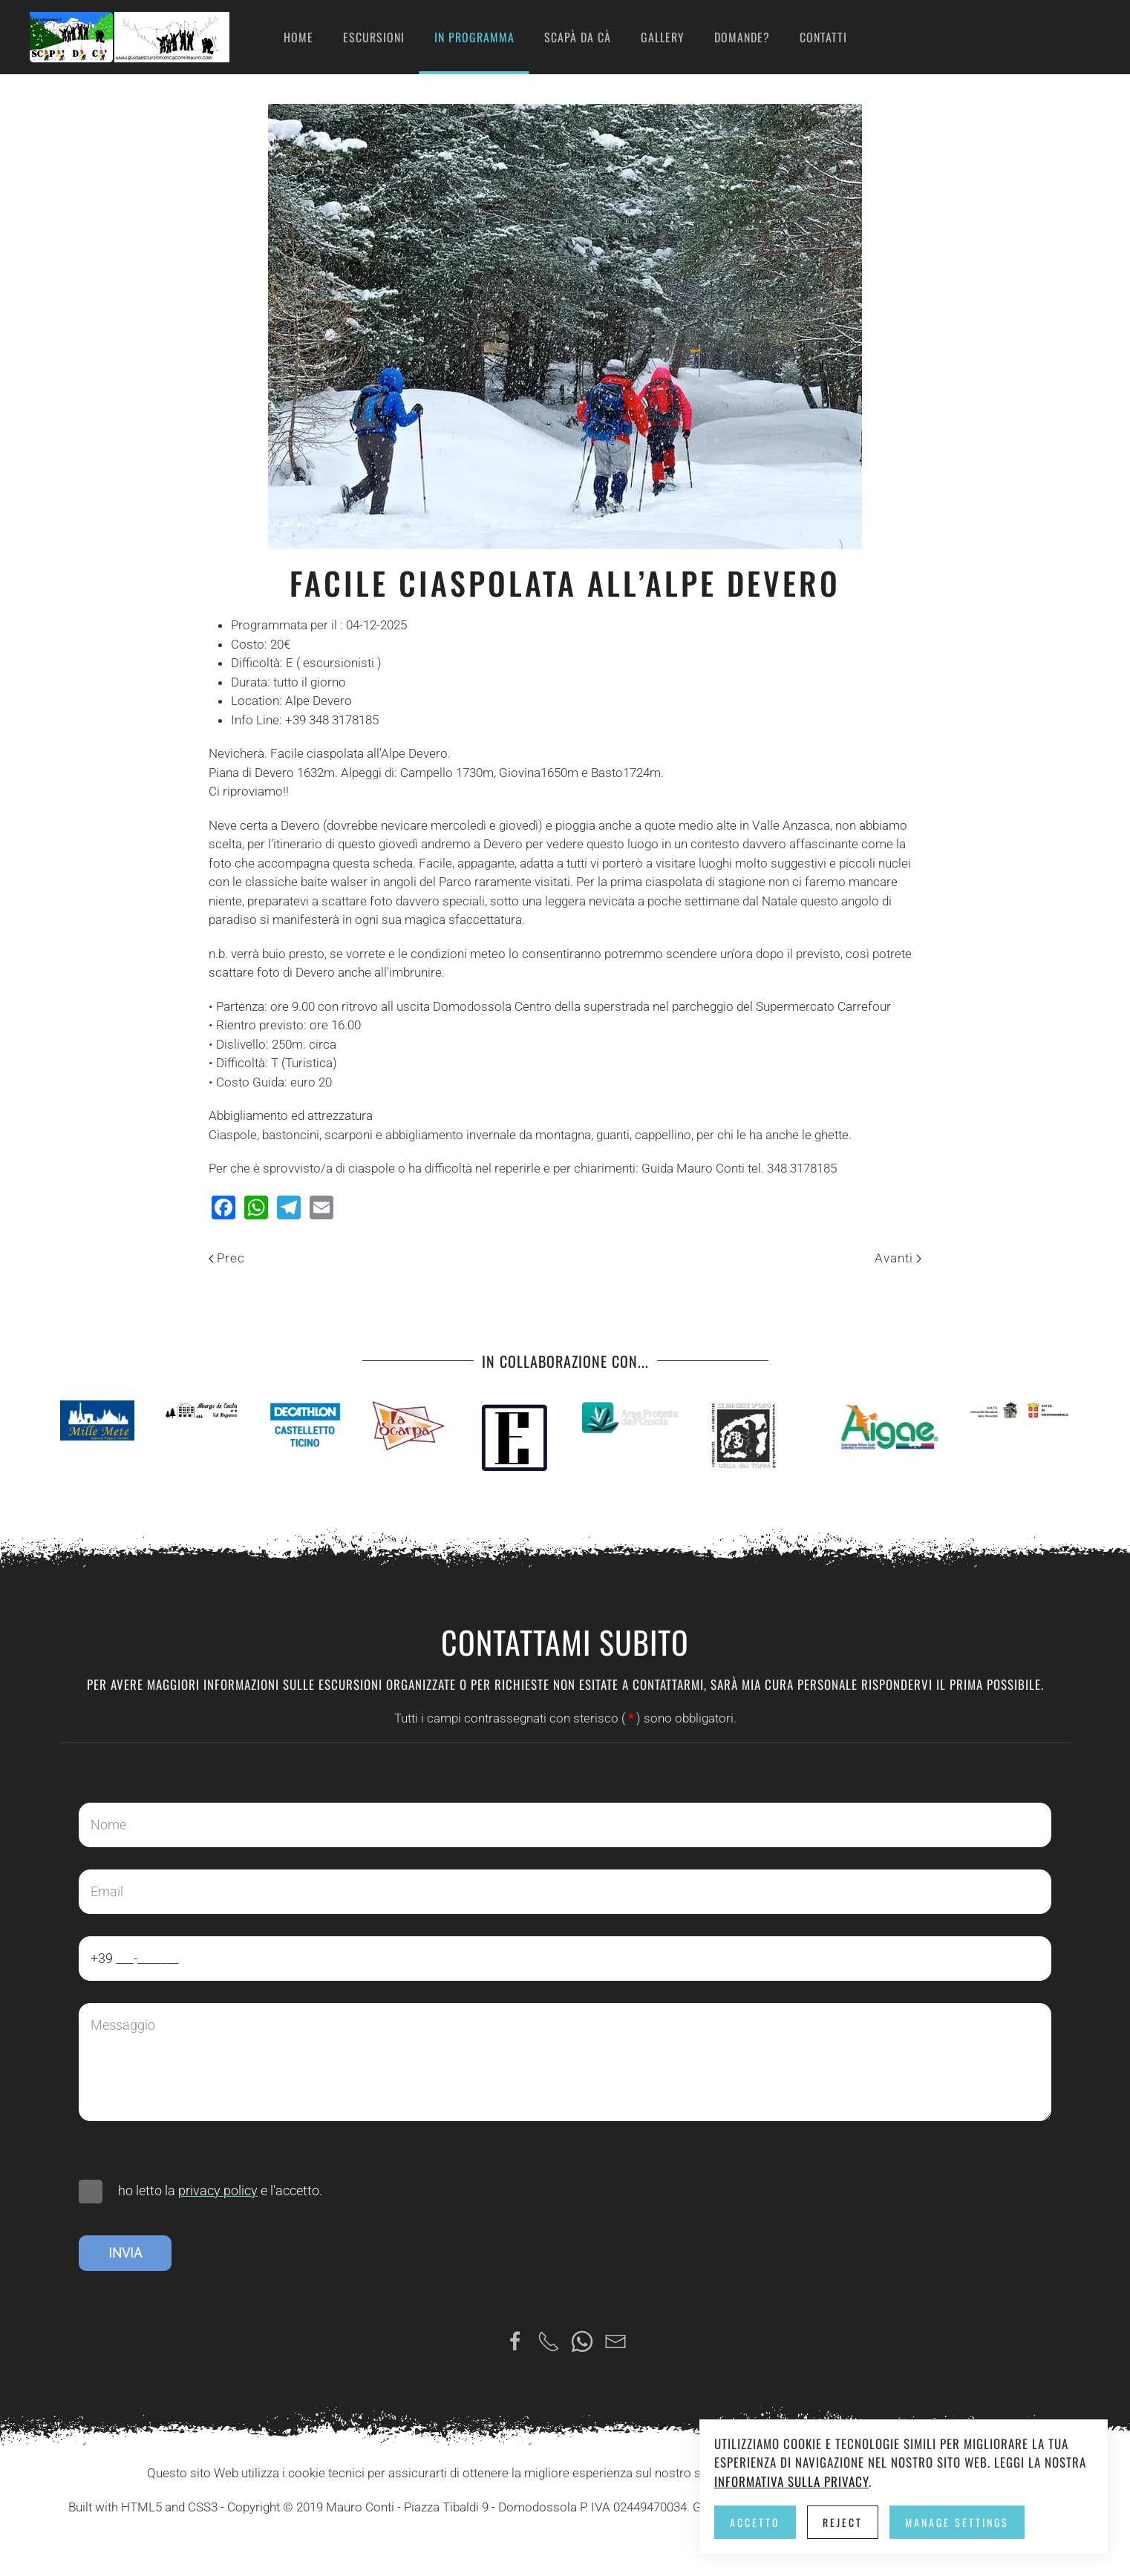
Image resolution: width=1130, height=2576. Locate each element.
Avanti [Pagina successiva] (898, 1258)
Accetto (755, 2522)
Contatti (823, 37)
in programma (474, 37)
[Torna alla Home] (129, 37)
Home (298, 37)
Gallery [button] (663, 37)
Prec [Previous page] (227, 1258)
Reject (843, 2522)
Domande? (742, 37)
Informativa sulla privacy (791, 2481)
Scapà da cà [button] (577, 37)
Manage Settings (957, 2522)
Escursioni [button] (374, 37)
